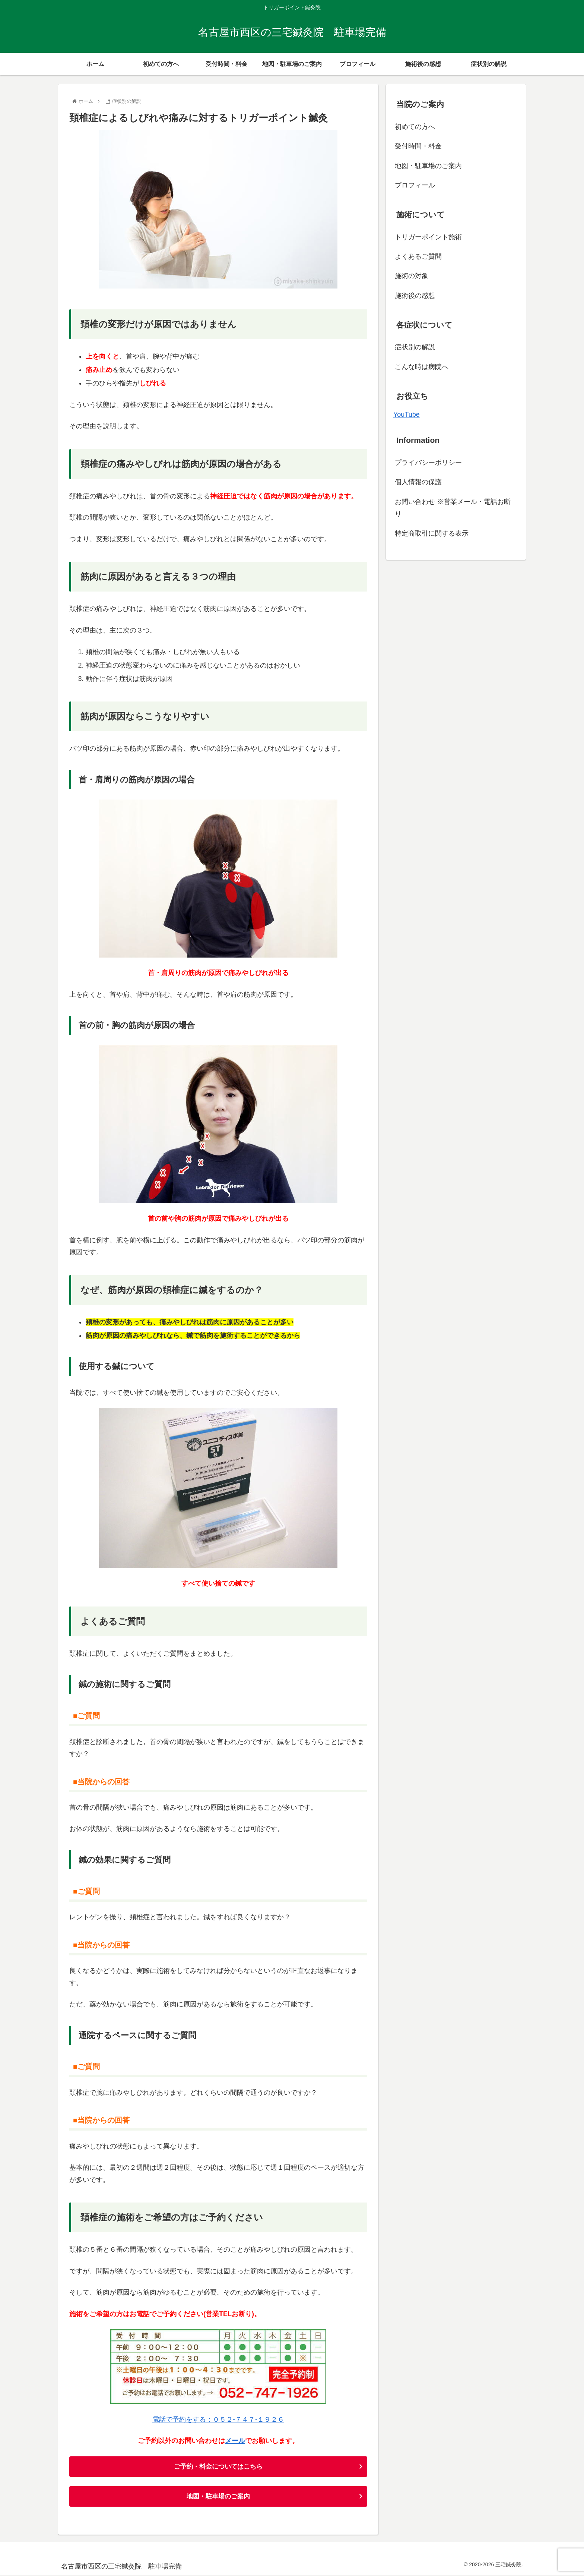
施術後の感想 (415, 295)
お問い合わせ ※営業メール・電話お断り (453, 507)
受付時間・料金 (418, 146)
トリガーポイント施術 (428, 237)
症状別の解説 (415, 347)
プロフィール (415, 185)
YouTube (406, 414)
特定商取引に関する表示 (432, 533)
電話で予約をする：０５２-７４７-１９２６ (218, 2419)
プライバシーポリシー (428, 462)
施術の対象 (411, 276)
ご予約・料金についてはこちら (218, 2467)
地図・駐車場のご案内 (218, 2497)
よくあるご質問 (418, 256)
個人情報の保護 (418, 482)
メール (235, 2440)
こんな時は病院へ (421, 367)
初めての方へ (415, 126)
